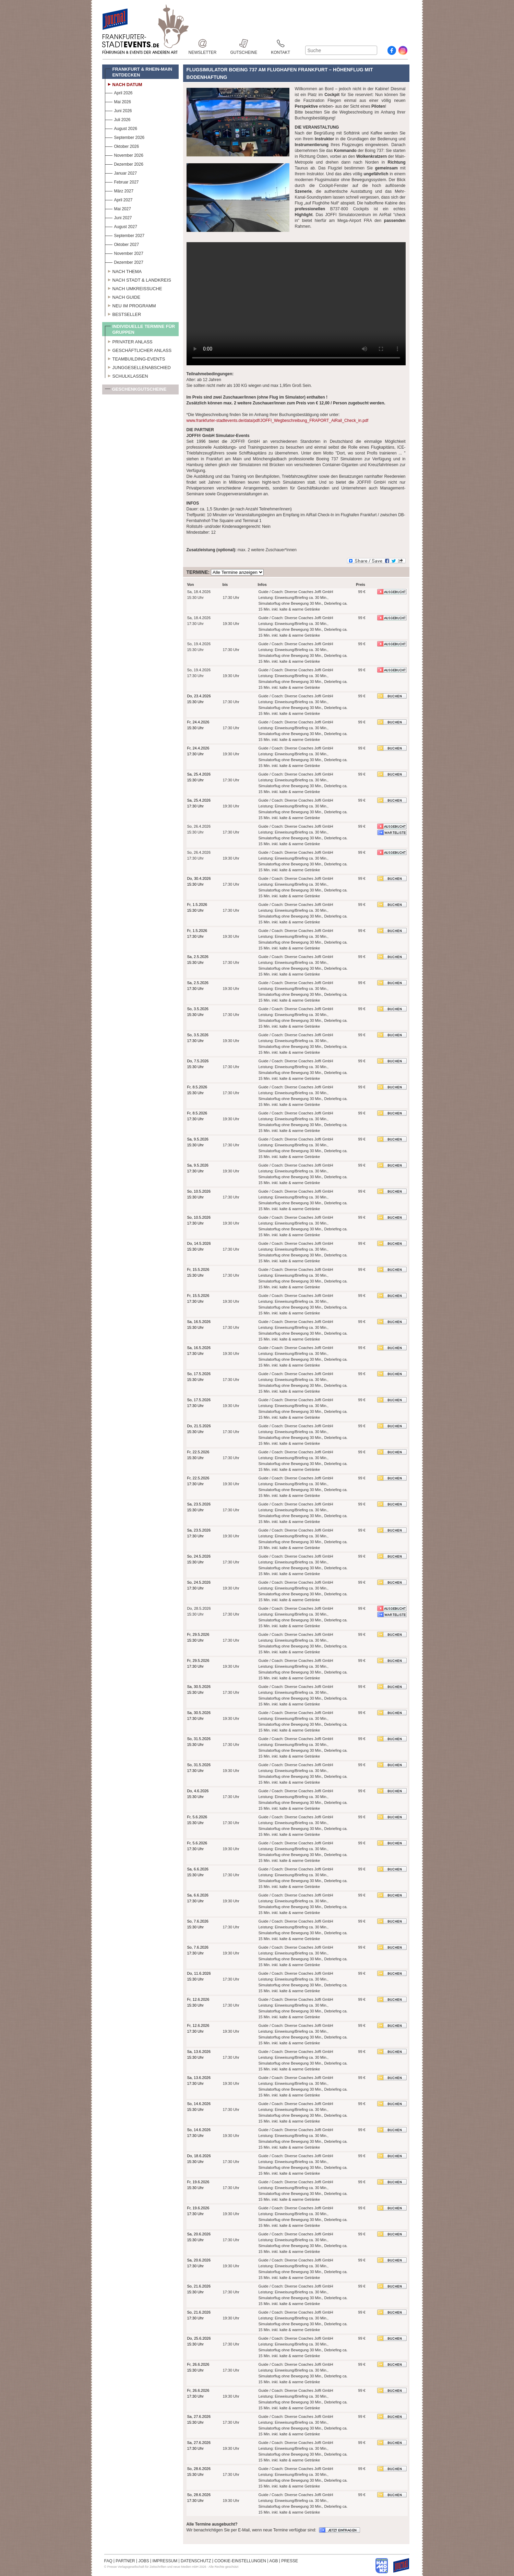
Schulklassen (126, 375)
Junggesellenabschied (138, 366)
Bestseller (123, 313)
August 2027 (121, 226)
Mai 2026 (118, 101)
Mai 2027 (118, 208)
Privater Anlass (129, 341)
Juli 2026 (118, 119)
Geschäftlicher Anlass (138, 349)
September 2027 (125, 235)
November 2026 (124, 154)
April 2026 (119, 92)
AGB (273, 2561)
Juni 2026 (118, 110)
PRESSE (289, 2561)
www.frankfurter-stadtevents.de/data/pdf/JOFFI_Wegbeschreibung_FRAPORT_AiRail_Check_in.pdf (277, 420)
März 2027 (119, 190)
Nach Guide (123, 296)
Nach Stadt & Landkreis (138, 279)
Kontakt (280, 43)
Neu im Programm (130, 305)
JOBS (143, 2561)
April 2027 (119, 199)
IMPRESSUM (165, 2561)
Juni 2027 (118, 217)
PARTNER (125, 2561)
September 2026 (125, 136)
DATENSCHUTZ (196, 2561)
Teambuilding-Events (135, 358)
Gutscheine (244, 43)
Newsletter (203, 43)
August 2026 (121, 128)
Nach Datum (123, 83)
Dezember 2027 (124, 261)
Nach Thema (123, 270)
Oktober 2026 (122, 145)
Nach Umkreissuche (133, 287)
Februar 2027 (122, 181)
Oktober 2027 (122, 243)
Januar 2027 (121, 172)
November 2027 (124, 252)
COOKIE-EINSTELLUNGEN (240, 2561)
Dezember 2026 (124, 163)
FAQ (108, 2561)
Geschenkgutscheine (136, 390)
